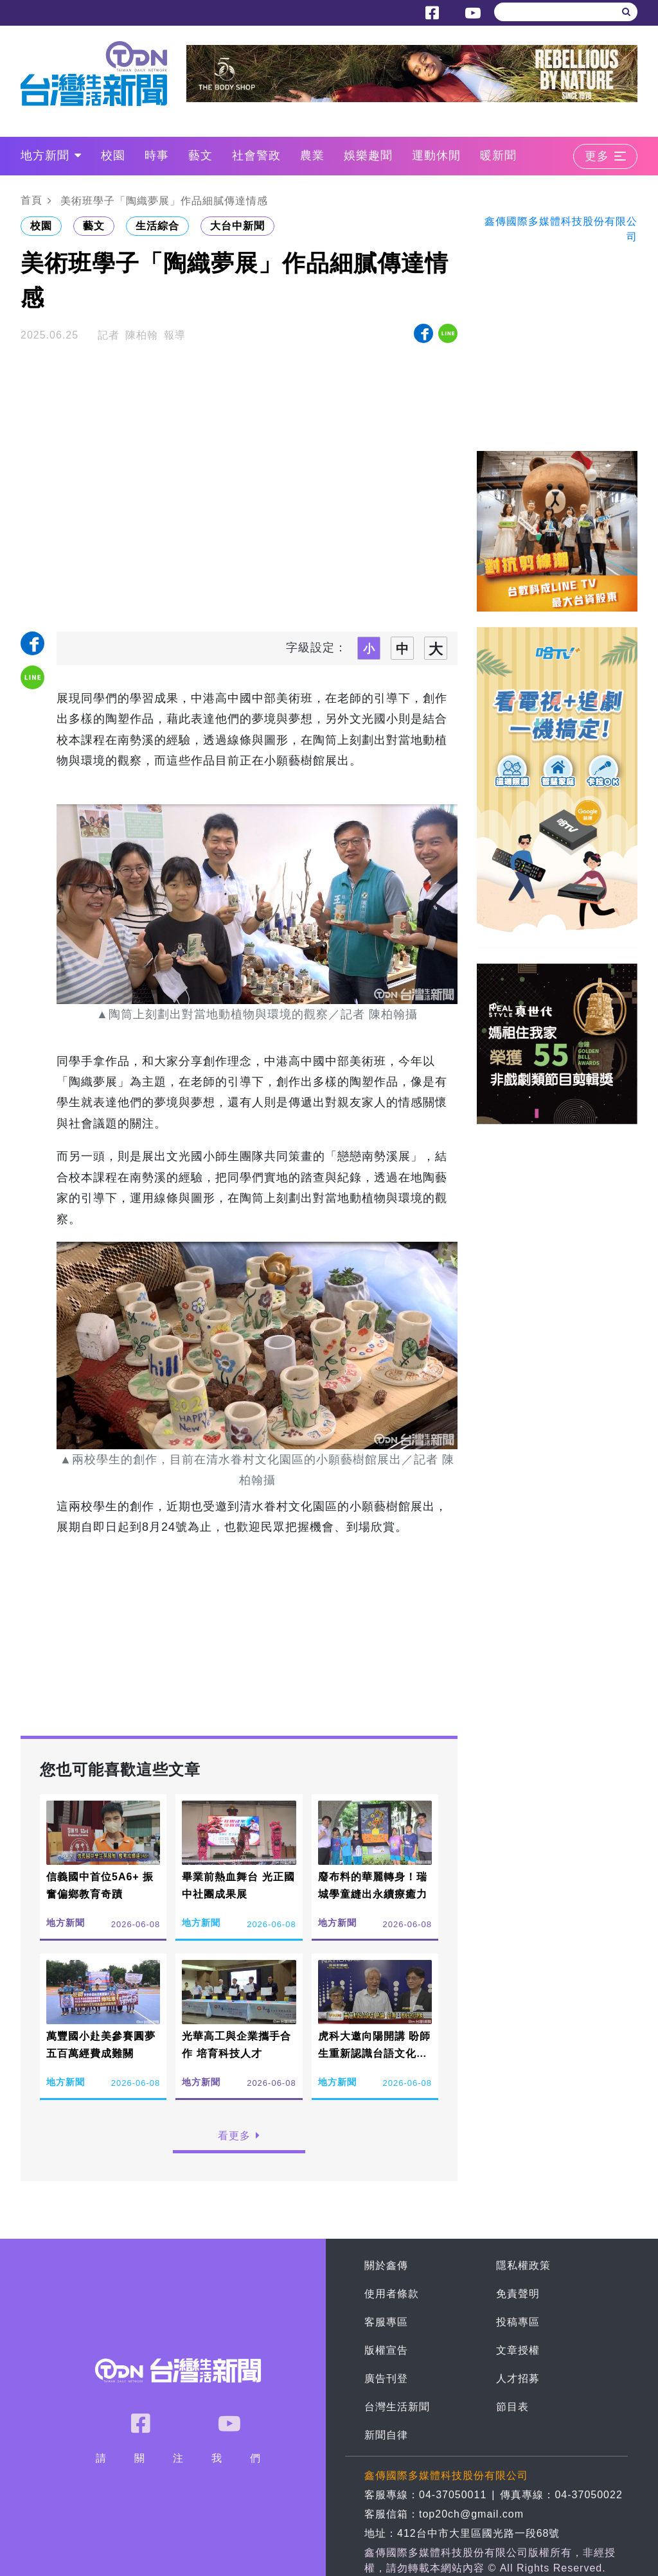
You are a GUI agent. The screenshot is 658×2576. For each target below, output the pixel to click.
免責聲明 (518, 2293)
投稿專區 (518, 2321)
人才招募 (518, 2378)
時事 (157, 155)
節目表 (512, 2406)
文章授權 (518, 2350)
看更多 (239, 2135)
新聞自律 (386, 2435)
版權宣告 (386, 2350)
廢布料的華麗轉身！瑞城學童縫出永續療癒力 (372, 1885)
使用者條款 (391, 2293)
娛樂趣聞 (368, 155)
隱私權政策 (523, 2265)
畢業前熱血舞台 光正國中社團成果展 (238, 1885)
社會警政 (256, 155)
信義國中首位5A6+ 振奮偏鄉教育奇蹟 (100, 1885)
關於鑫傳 (386, 2265)
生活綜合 (157, 225)
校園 (113, 155)
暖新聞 (498, 155)
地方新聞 (51, 155)
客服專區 (386, 2321)
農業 (312, 155)
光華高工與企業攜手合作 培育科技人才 (236, 2045)
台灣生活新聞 (397, 2406)
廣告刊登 (386, 2378)
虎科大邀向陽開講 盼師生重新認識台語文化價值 (374, 2053)
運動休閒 (436, 155)
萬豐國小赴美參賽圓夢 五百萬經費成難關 (101, 2045)
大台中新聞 (237, 225)
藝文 (200, 155)
